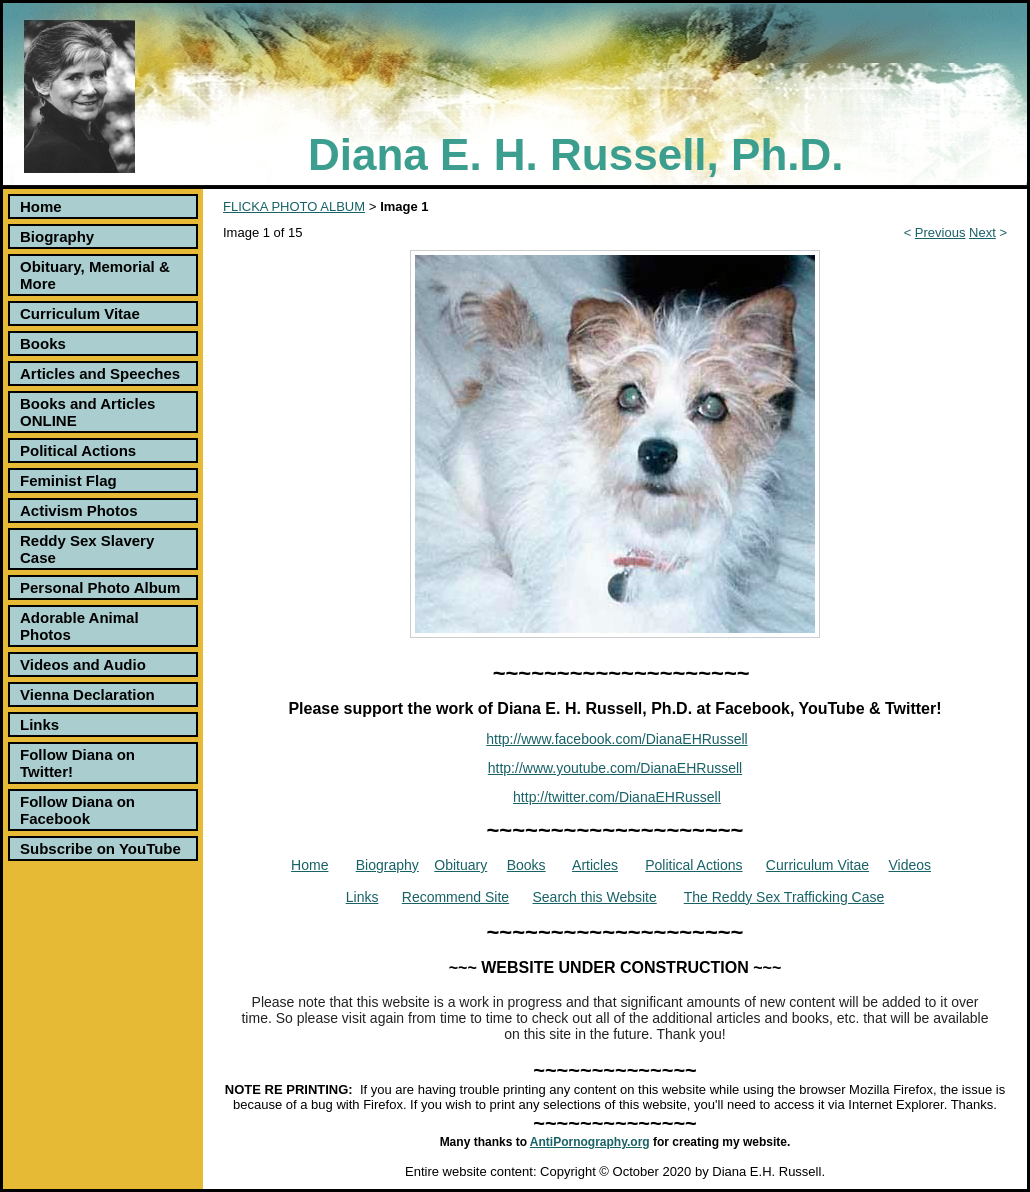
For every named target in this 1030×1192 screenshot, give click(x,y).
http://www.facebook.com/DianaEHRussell (616, 739)
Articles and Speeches (100, 373)
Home (41, 206)
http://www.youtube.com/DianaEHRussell (615, 768)
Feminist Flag (68, 480)
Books (43, 343)
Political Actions (78, 450)
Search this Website (595, 897)
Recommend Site (455, 897)
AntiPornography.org (590, 1142)
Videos (910, 865)
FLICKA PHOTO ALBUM (294, 206)
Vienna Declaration (87, 694)
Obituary (460, 865)
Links (39, 724)
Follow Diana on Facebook (77, 810)
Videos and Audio (83, 664)
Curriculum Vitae (80, 313)
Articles (595, 865)
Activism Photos (79, 510)
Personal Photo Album (100, 587)
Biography (57, 236)
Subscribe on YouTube (100, 848)
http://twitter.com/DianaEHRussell (617, 797)
